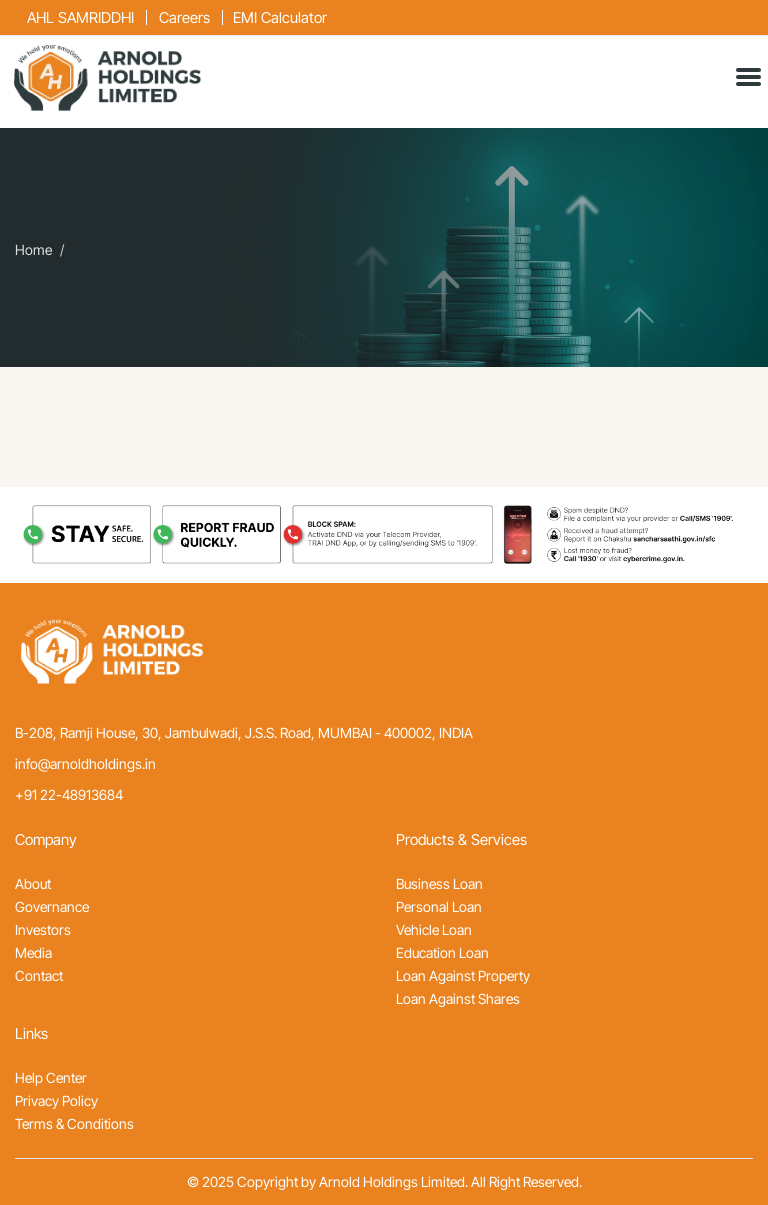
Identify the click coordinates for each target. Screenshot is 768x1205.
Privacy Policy (56, 1100)
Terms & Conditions (74, 1123)
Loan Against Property (463, 975)
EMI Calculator (280, 17)
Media (33, 952)
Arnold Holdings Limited (392, 1181)
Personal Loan (439, 906)
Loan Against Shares (458, 998)
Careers (184, 17)
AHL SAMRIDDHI (80, 17)
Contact (39, 975)
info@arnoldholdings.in (85, 763)
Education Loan (442, 952)
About (33, 883)
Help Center (51, 1077)
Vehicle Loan (434, 929)
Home (33, 250)
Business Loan (439, 883)
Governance (52, 906)
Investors (43, 929)
